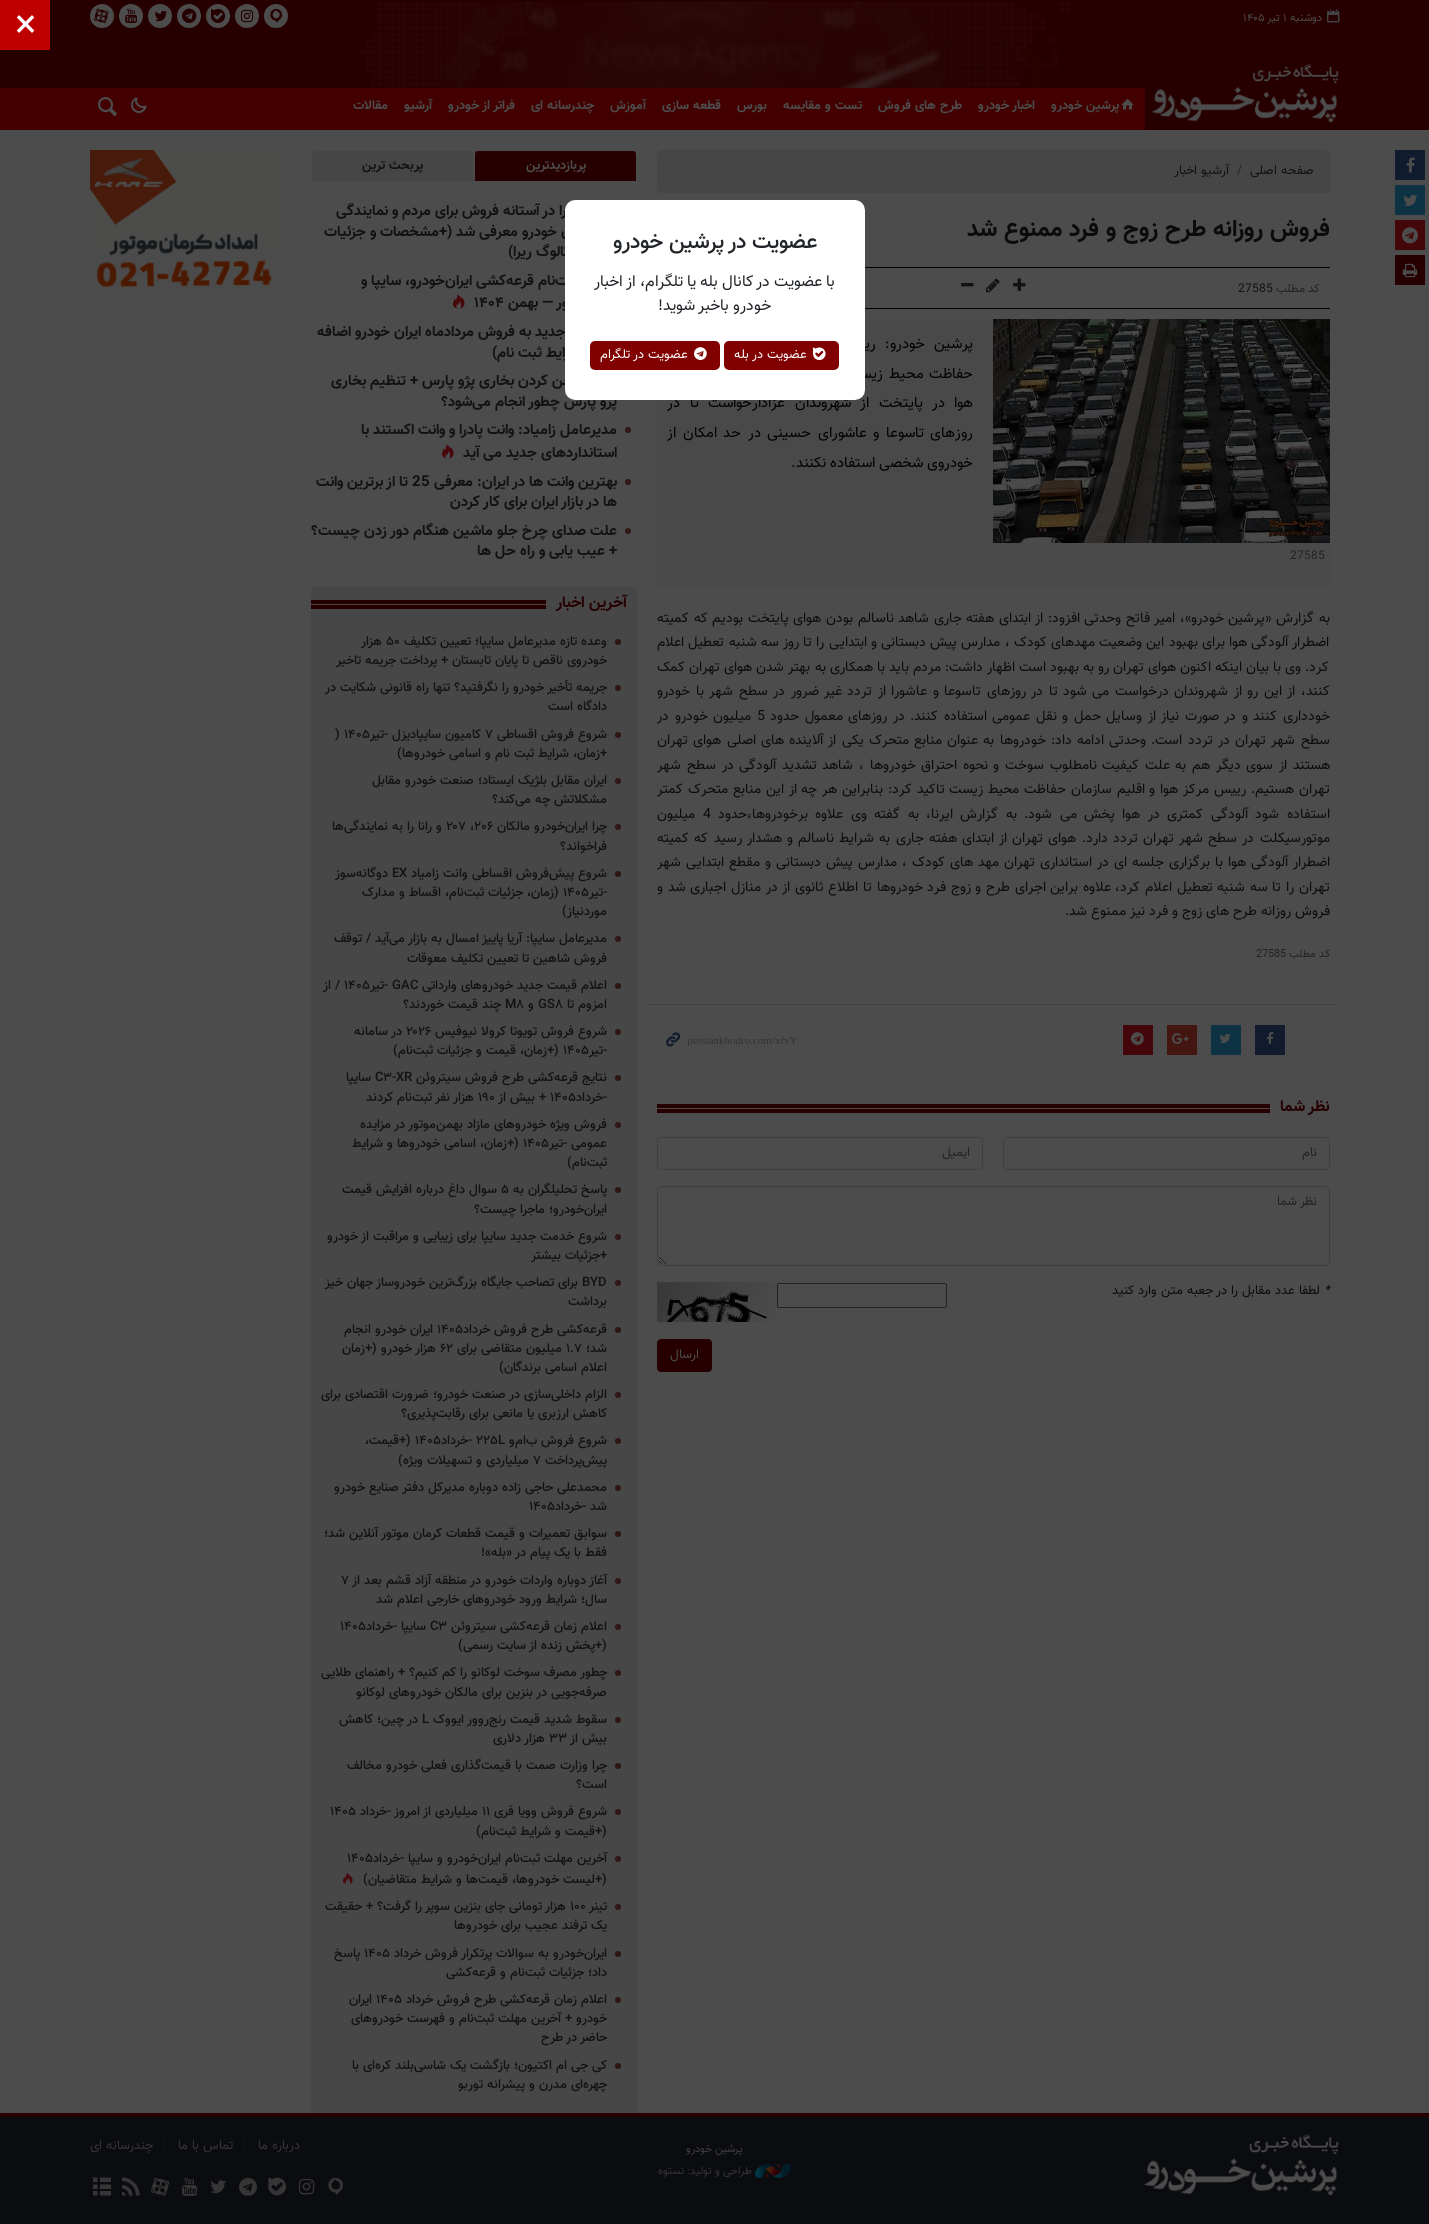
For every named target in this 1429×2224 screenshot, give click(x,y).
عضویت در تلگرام (655, 355)
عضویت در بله (781, 355)
